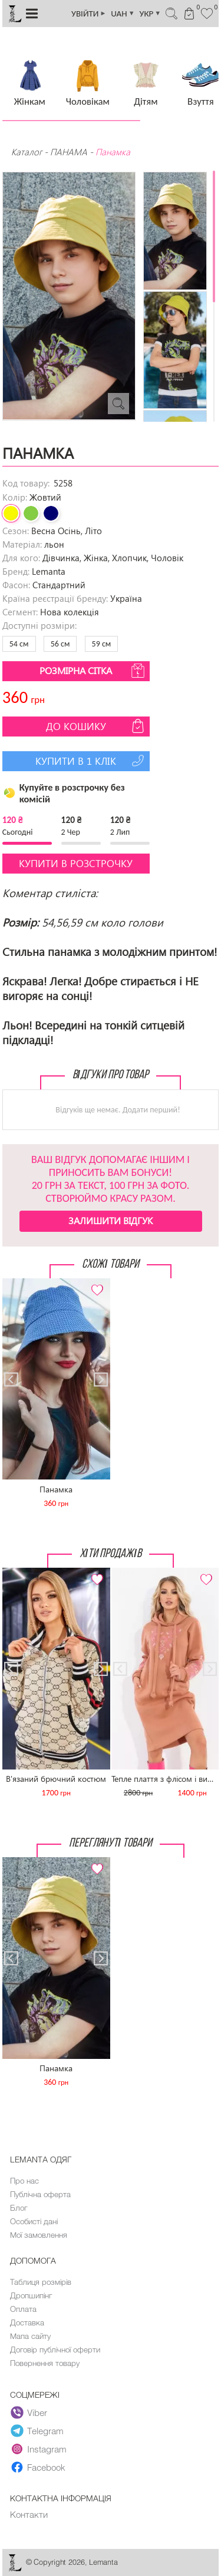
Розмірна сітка (93, 671)
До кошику (96, 726)
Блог (18, 2207)
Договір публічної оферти (55, 2349)
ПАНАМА (68, 152)
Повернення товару (45, 2363)
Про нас (24, 2180)
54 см (19, 644)
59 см (101, 644)
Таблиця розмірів (40, 2282)
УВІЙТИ (88, 13)
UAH (122, 13)
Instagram (39, 2449)
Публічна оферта (40, 2194)
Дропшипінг (31, 2295)
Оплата (23, 2309)
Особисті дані (34, 2221)
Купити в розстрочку (76, 863)
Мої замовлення (38, 2235)
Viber (29, 2413)
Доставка (27, 2322)
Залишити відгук (110, 1220)
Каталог (27, 152)
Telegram (37, 2431)
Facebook (38, 2467)
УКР (150, 13)
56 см (60, 644)
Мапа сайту (30, 2336)
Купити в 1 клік (91, 761)
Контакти (29, 2514)
